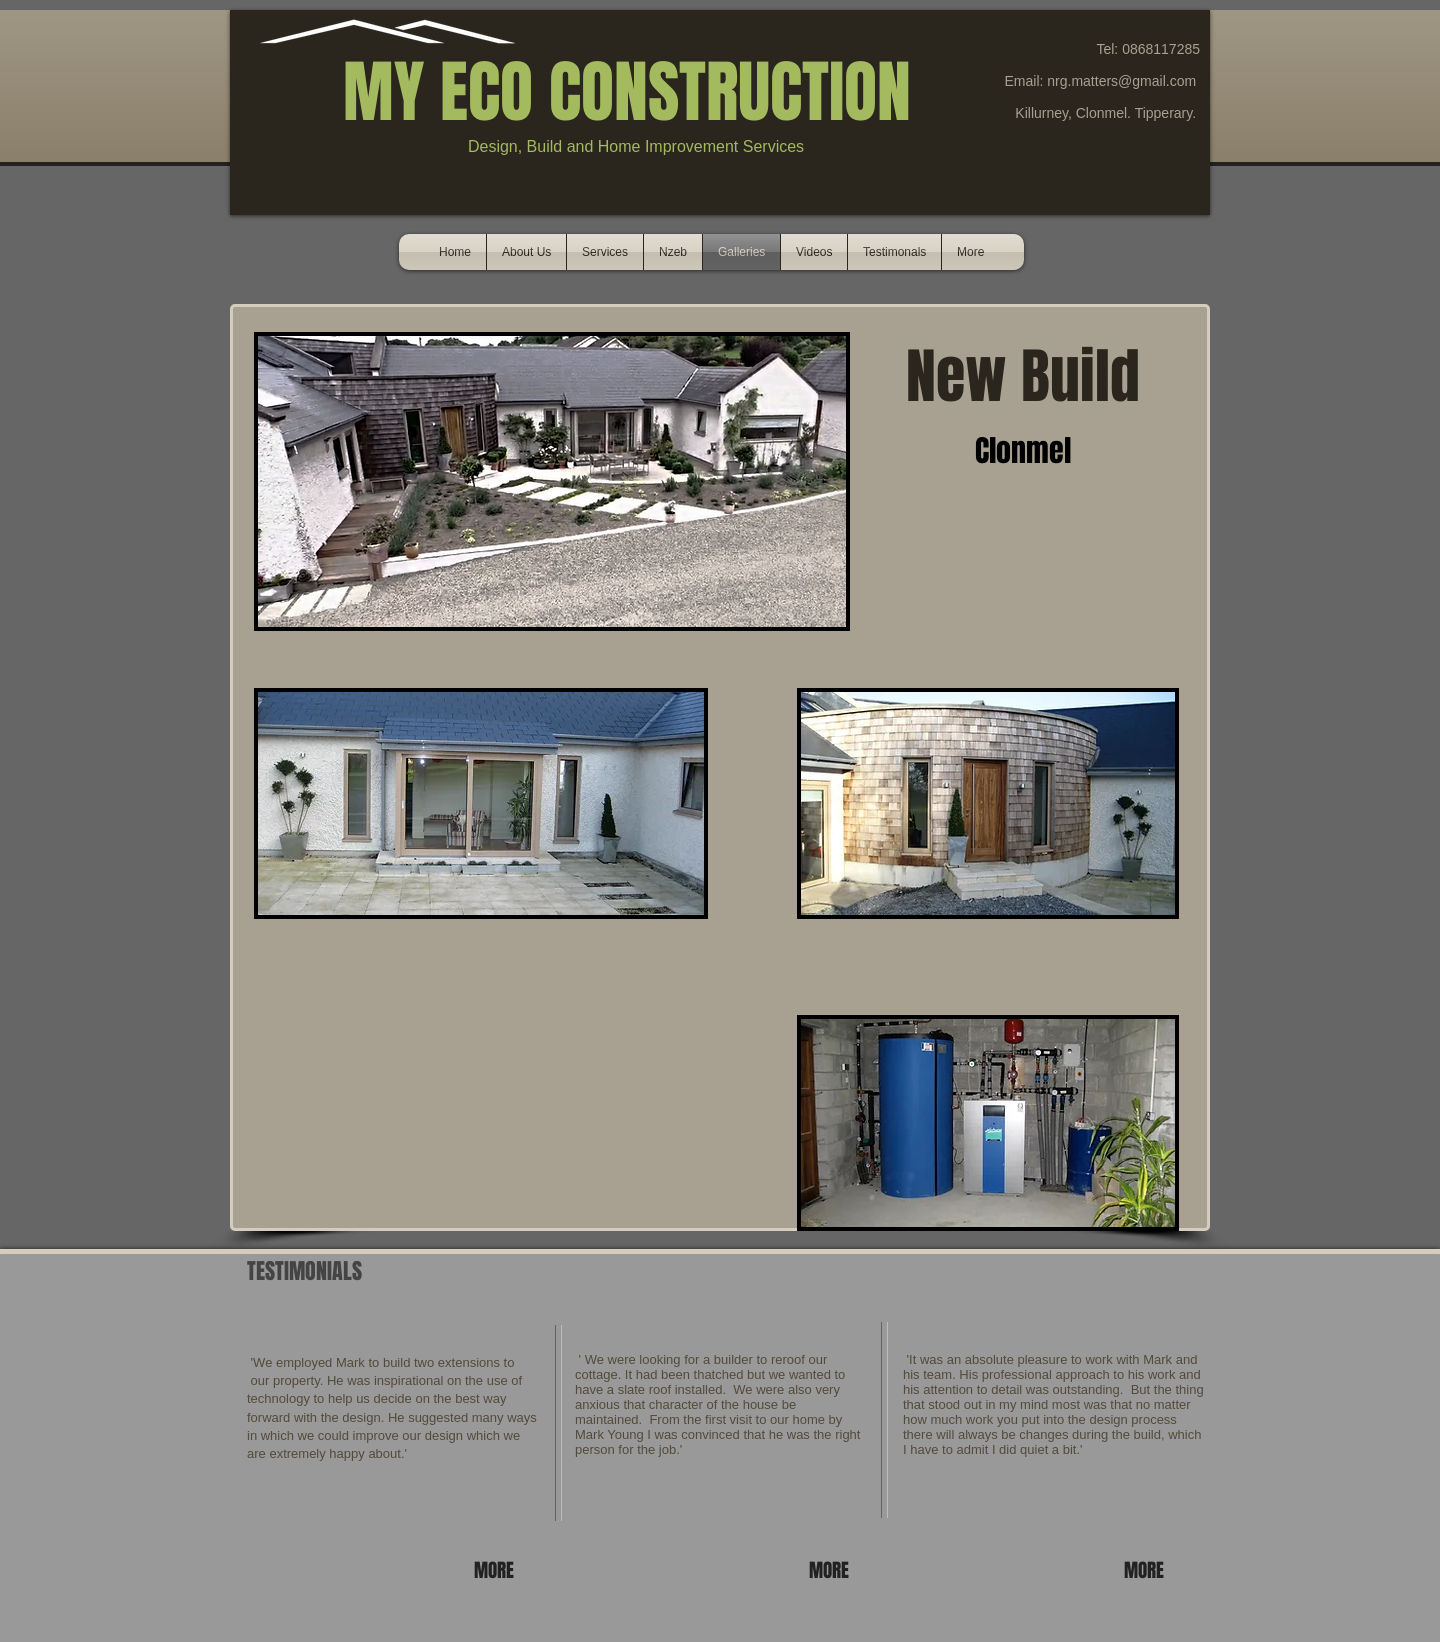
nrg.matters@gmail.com (1121, 81)
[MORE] (497, 1570)
